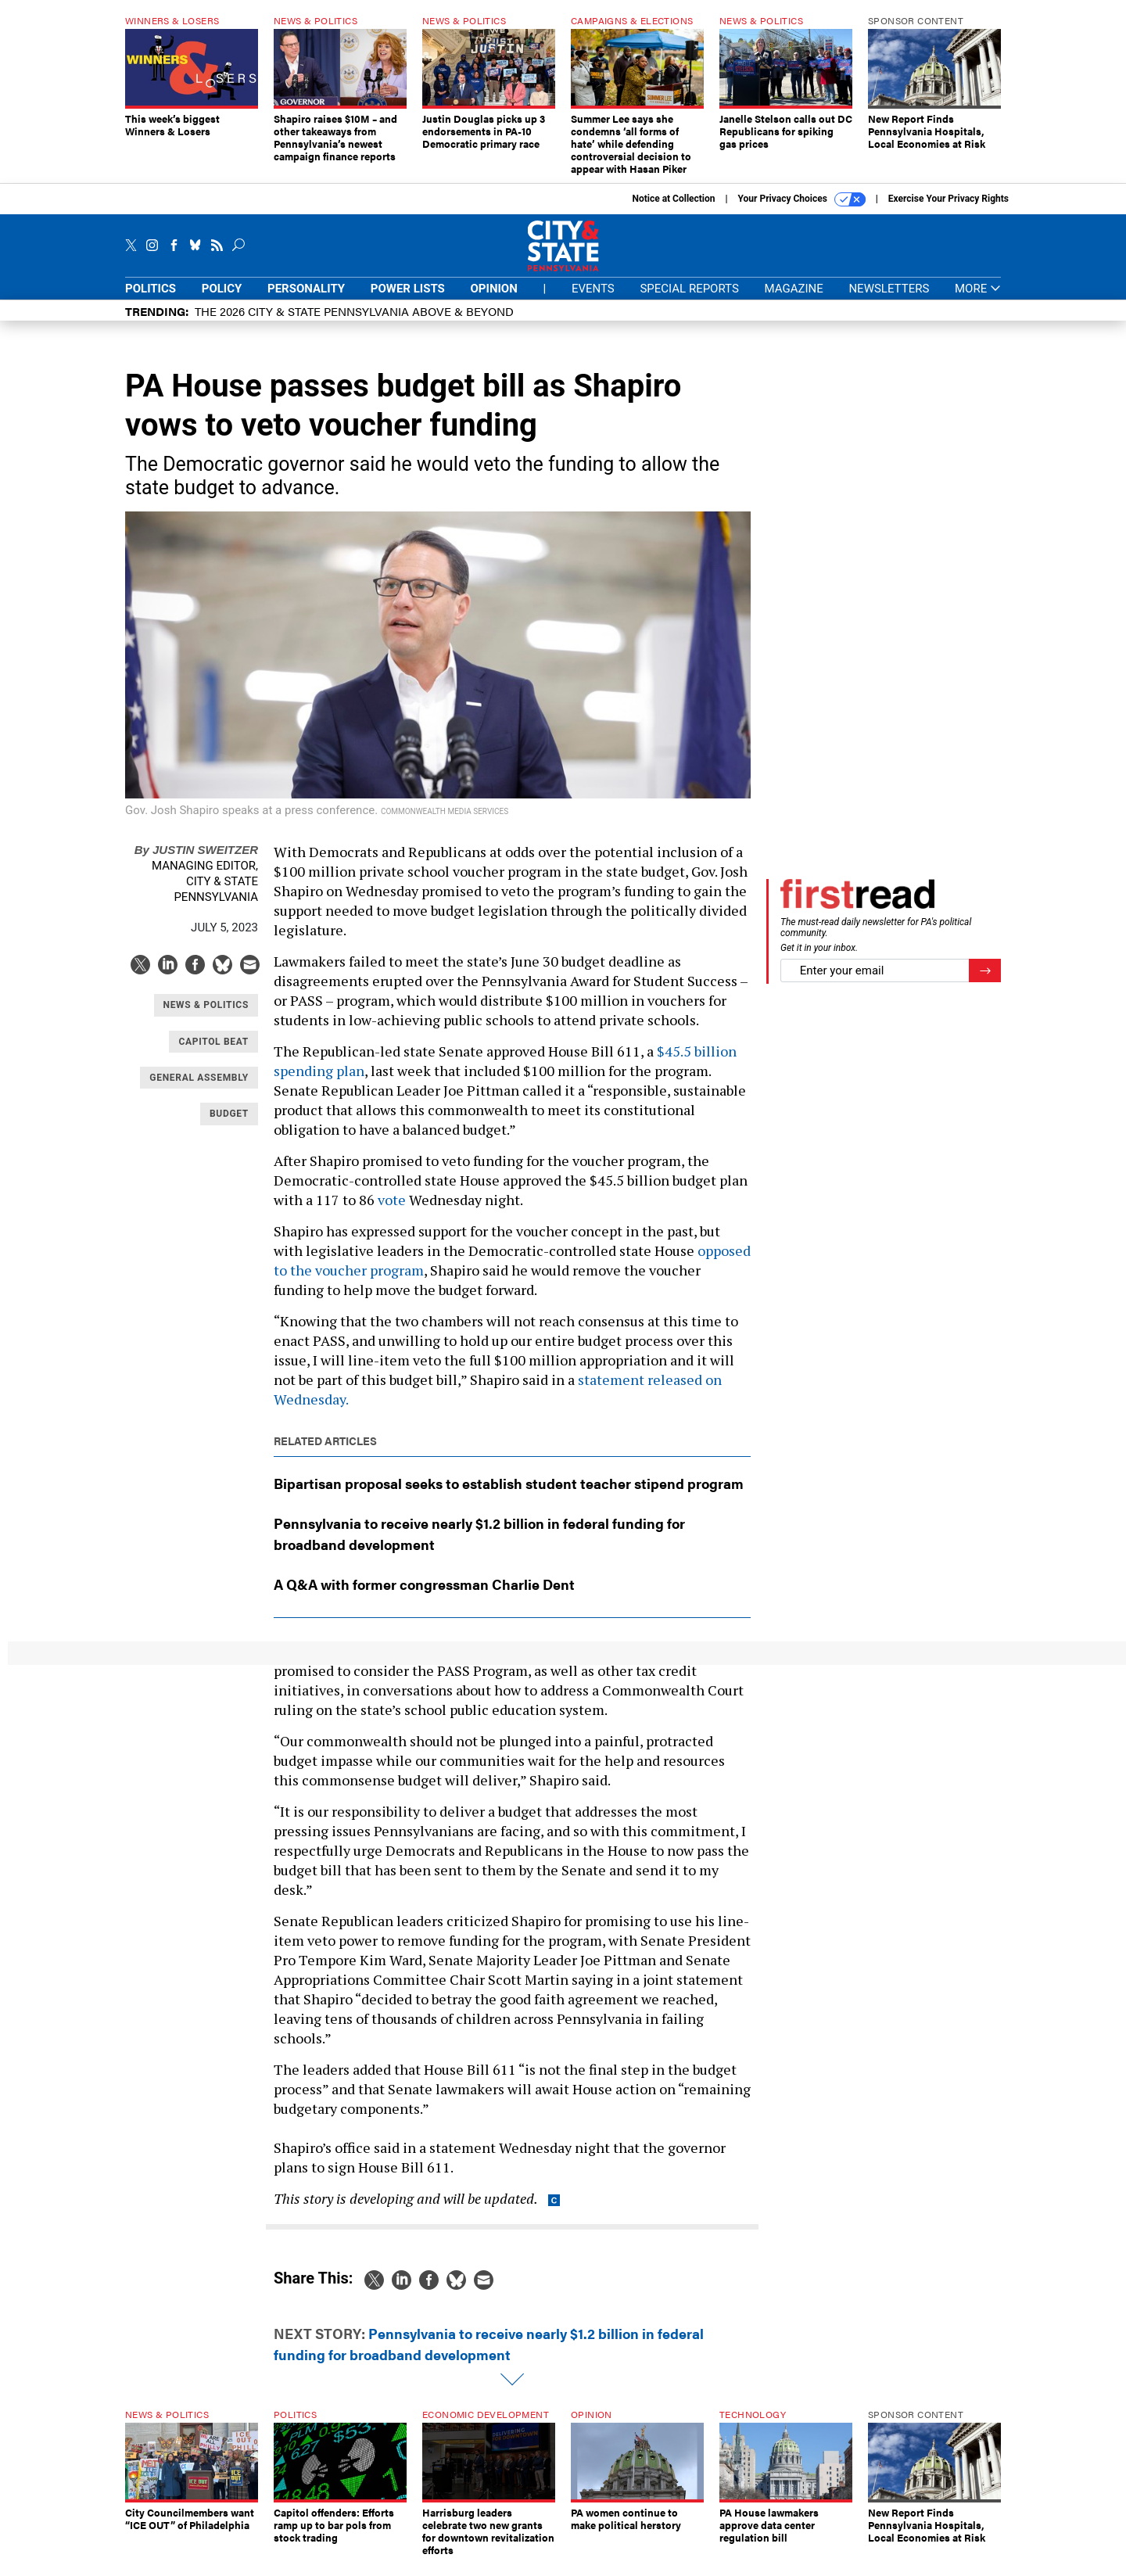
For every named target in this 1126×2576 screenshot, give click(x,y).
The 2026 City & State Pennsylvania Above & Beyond (354, 322)
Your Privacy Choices (802, 211)
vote (392, 1211)
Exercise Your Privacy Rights (948, 210)
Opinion (494, 300)
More (978, 301)
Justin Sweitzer (196, 861)
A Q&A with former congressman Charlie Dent (424, 1596)
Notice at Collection (673, 210)
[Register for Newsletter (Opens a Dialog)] (985, 982)
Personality (306, 300)
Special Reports (689, 300)
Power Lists (408, 300)
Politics (150, 300)
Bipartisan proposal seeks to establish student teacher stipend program (509, 1495)
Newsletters (888, 300)
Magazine (794, 300)
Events (593, 300)
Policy (222, 300)
